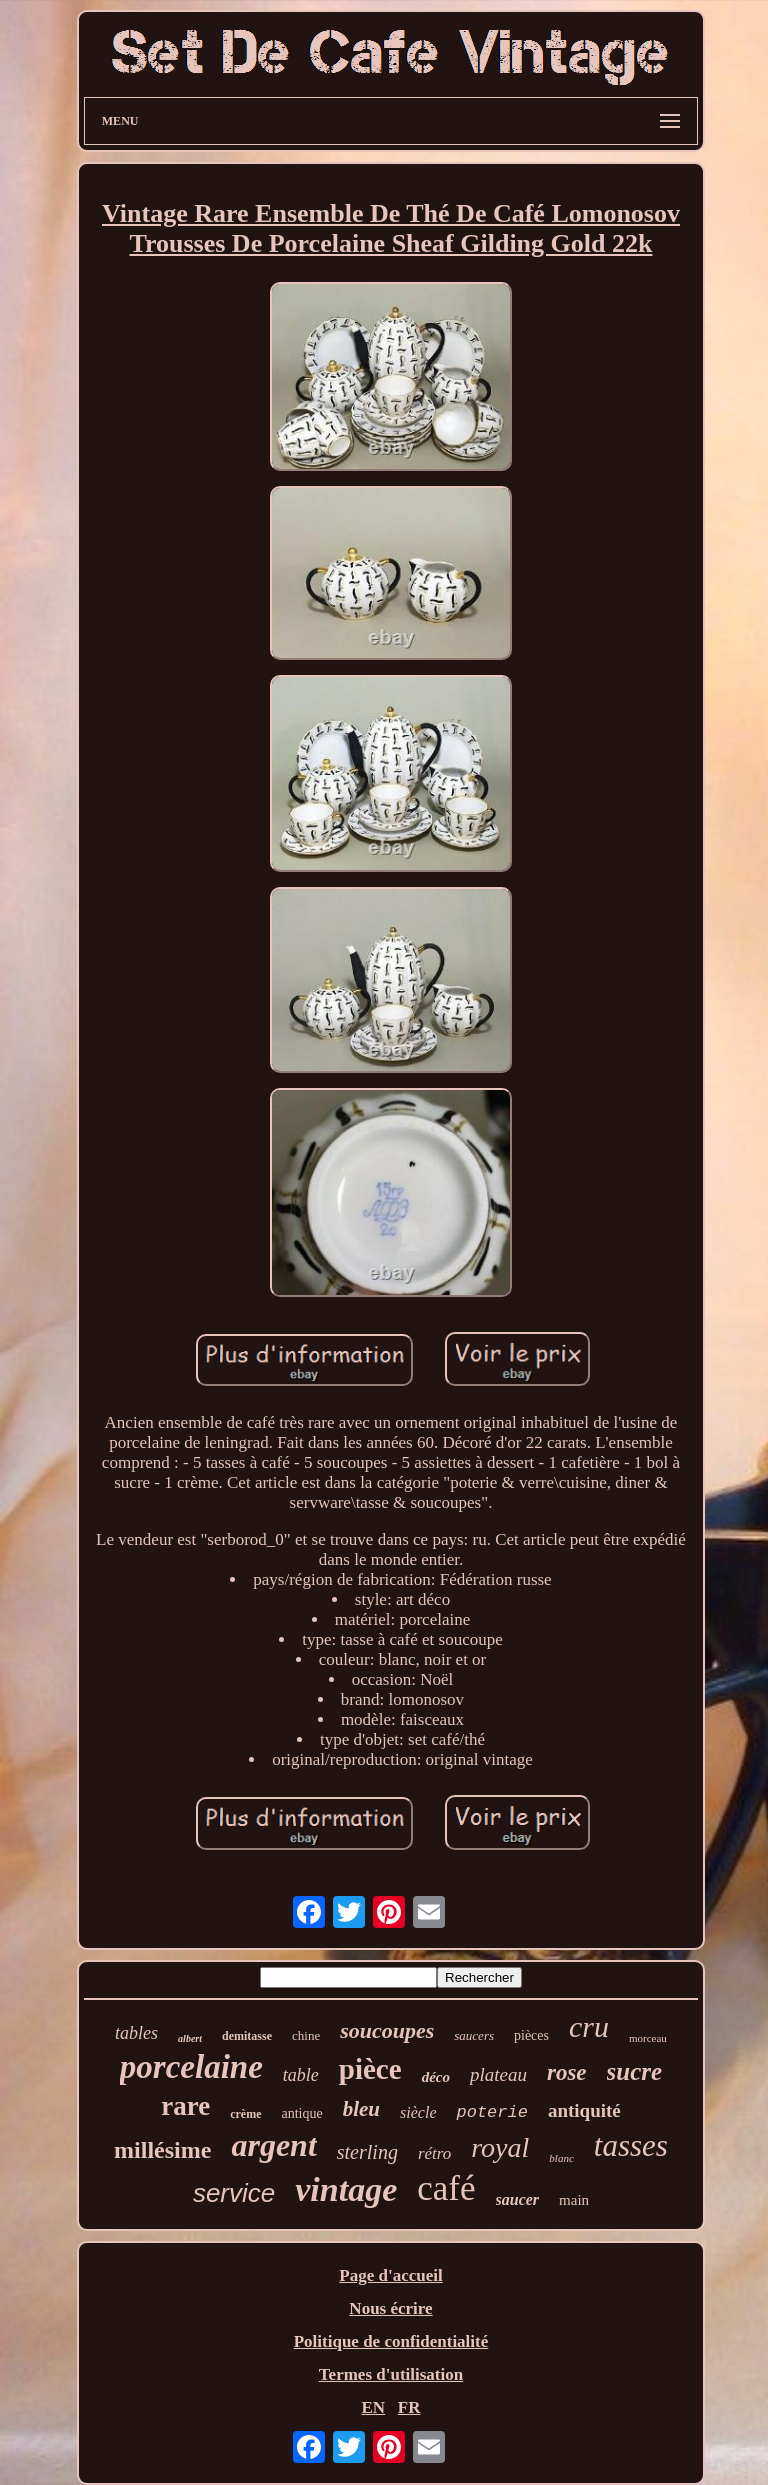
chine (306, 2035)
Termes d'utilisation (391, 2374)
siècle (418, 2112)
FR (409, 2407)
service (234, 2193)
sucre (635, 2071)
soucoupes (387, 2030)
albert (190, 2038)
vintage (346, 2189)
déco (436, 2077)
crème (245, 2114)
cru (589, 2026)
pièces (531, 2035)
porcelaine (191, 2067)
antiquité (584, 2110)
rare (185, 2106)
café (446, 2188)
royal (500, 2147)
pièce (370, 2069)
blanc (561, 2158)
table (301, 2075)
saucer (518, 2199)
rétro (434, 2153)
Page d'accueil (390, 2275)
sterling (367, 2152)
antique (302, 2113)
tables (136, 2033)
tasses (631, 2145)
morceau (648, 2038)
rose (567, 2072)
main (574, 2200)
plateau (498, 2074)
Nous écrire (390, 2308)
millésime (162, 2150)
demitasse (247, 2036)
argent (273, 2145)
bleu (361, 2109)
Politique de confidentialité (391, 2341)
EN (373, 2407)
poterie (491, 2112)
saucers (474, 2035)
